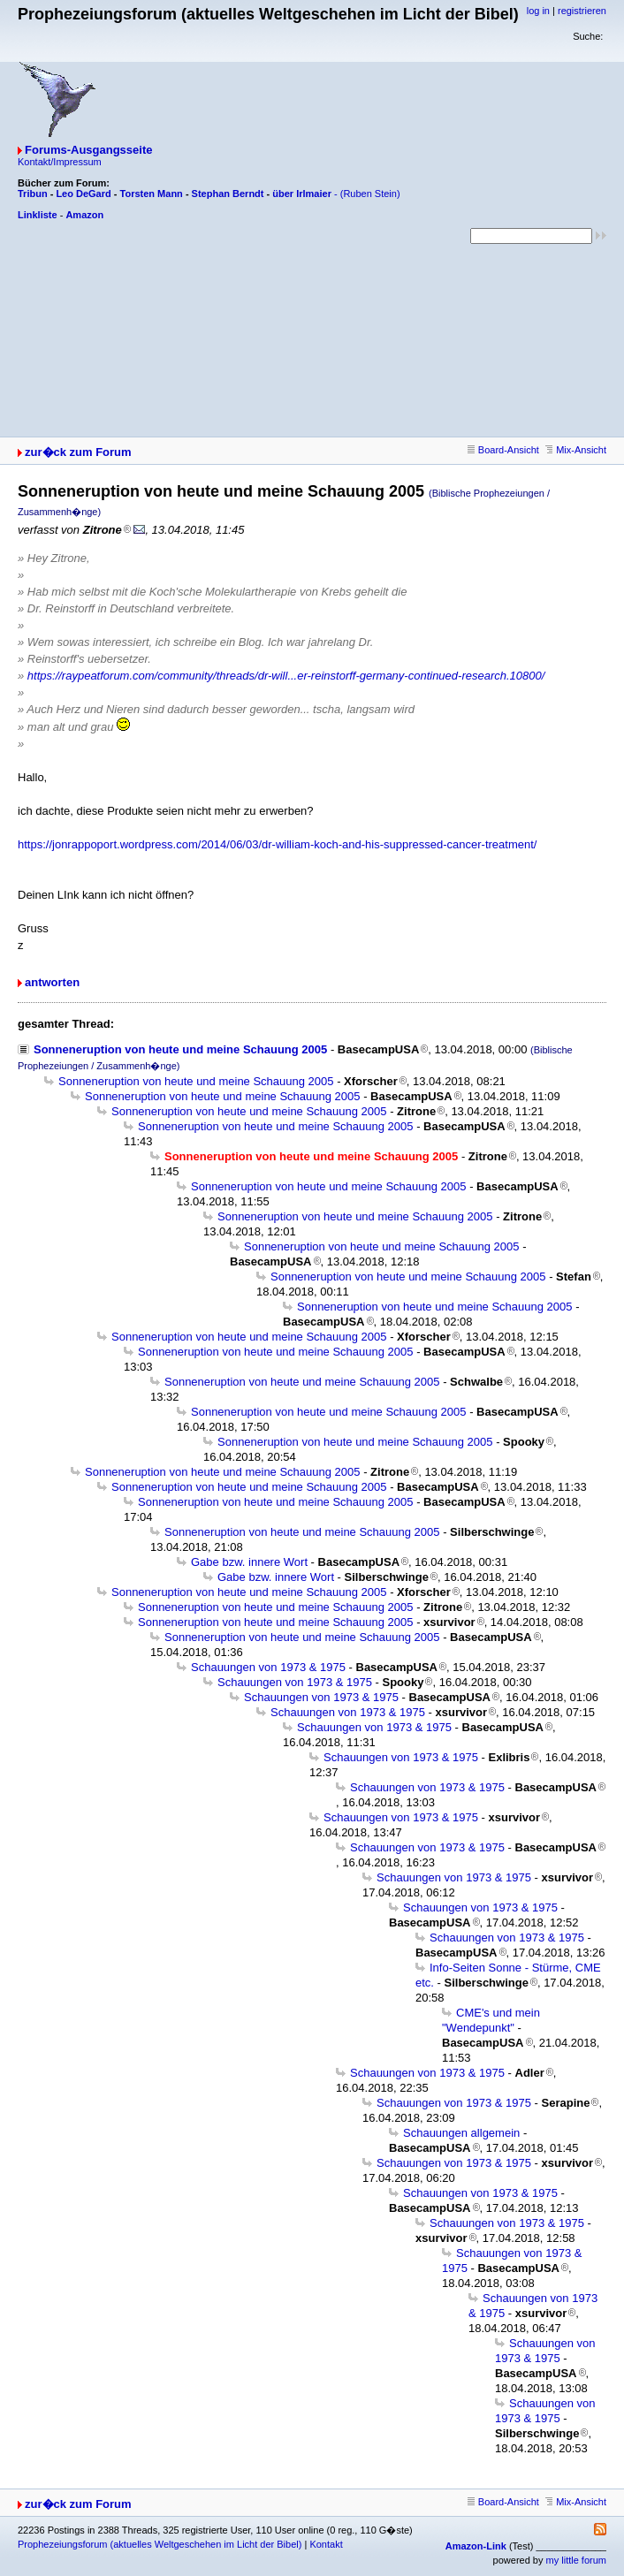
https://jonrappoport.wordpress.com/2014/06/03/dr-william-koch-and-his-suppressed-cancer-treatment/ (277, 844)
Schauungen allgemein (461, 2132)
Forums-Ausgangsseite (88, 149)
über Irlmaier (301, 193)
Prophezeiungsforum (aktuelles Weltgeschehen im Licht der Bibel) (159, 2544)
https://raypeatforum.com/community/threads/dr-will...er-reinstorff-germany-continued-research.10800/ (286, 675)
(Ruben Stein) (370, 193)
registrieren (582, 10)
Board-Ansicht (503, 450)
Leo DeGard (83, 193)
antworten (52, 982)
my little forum (576, 2560)
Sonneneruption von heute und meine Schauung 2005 (180, 1049)
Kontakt (325, 2544)
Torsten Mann (151, 193)
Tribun (33, 193)
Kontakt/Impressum (60, 161)
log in (538, 10)
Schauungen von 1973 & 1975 (268, 1667)
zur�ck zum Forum (78, 452)
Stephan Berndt (228, 193)
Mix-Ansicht (575, 450)
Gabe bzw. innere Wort (249, 1562)
